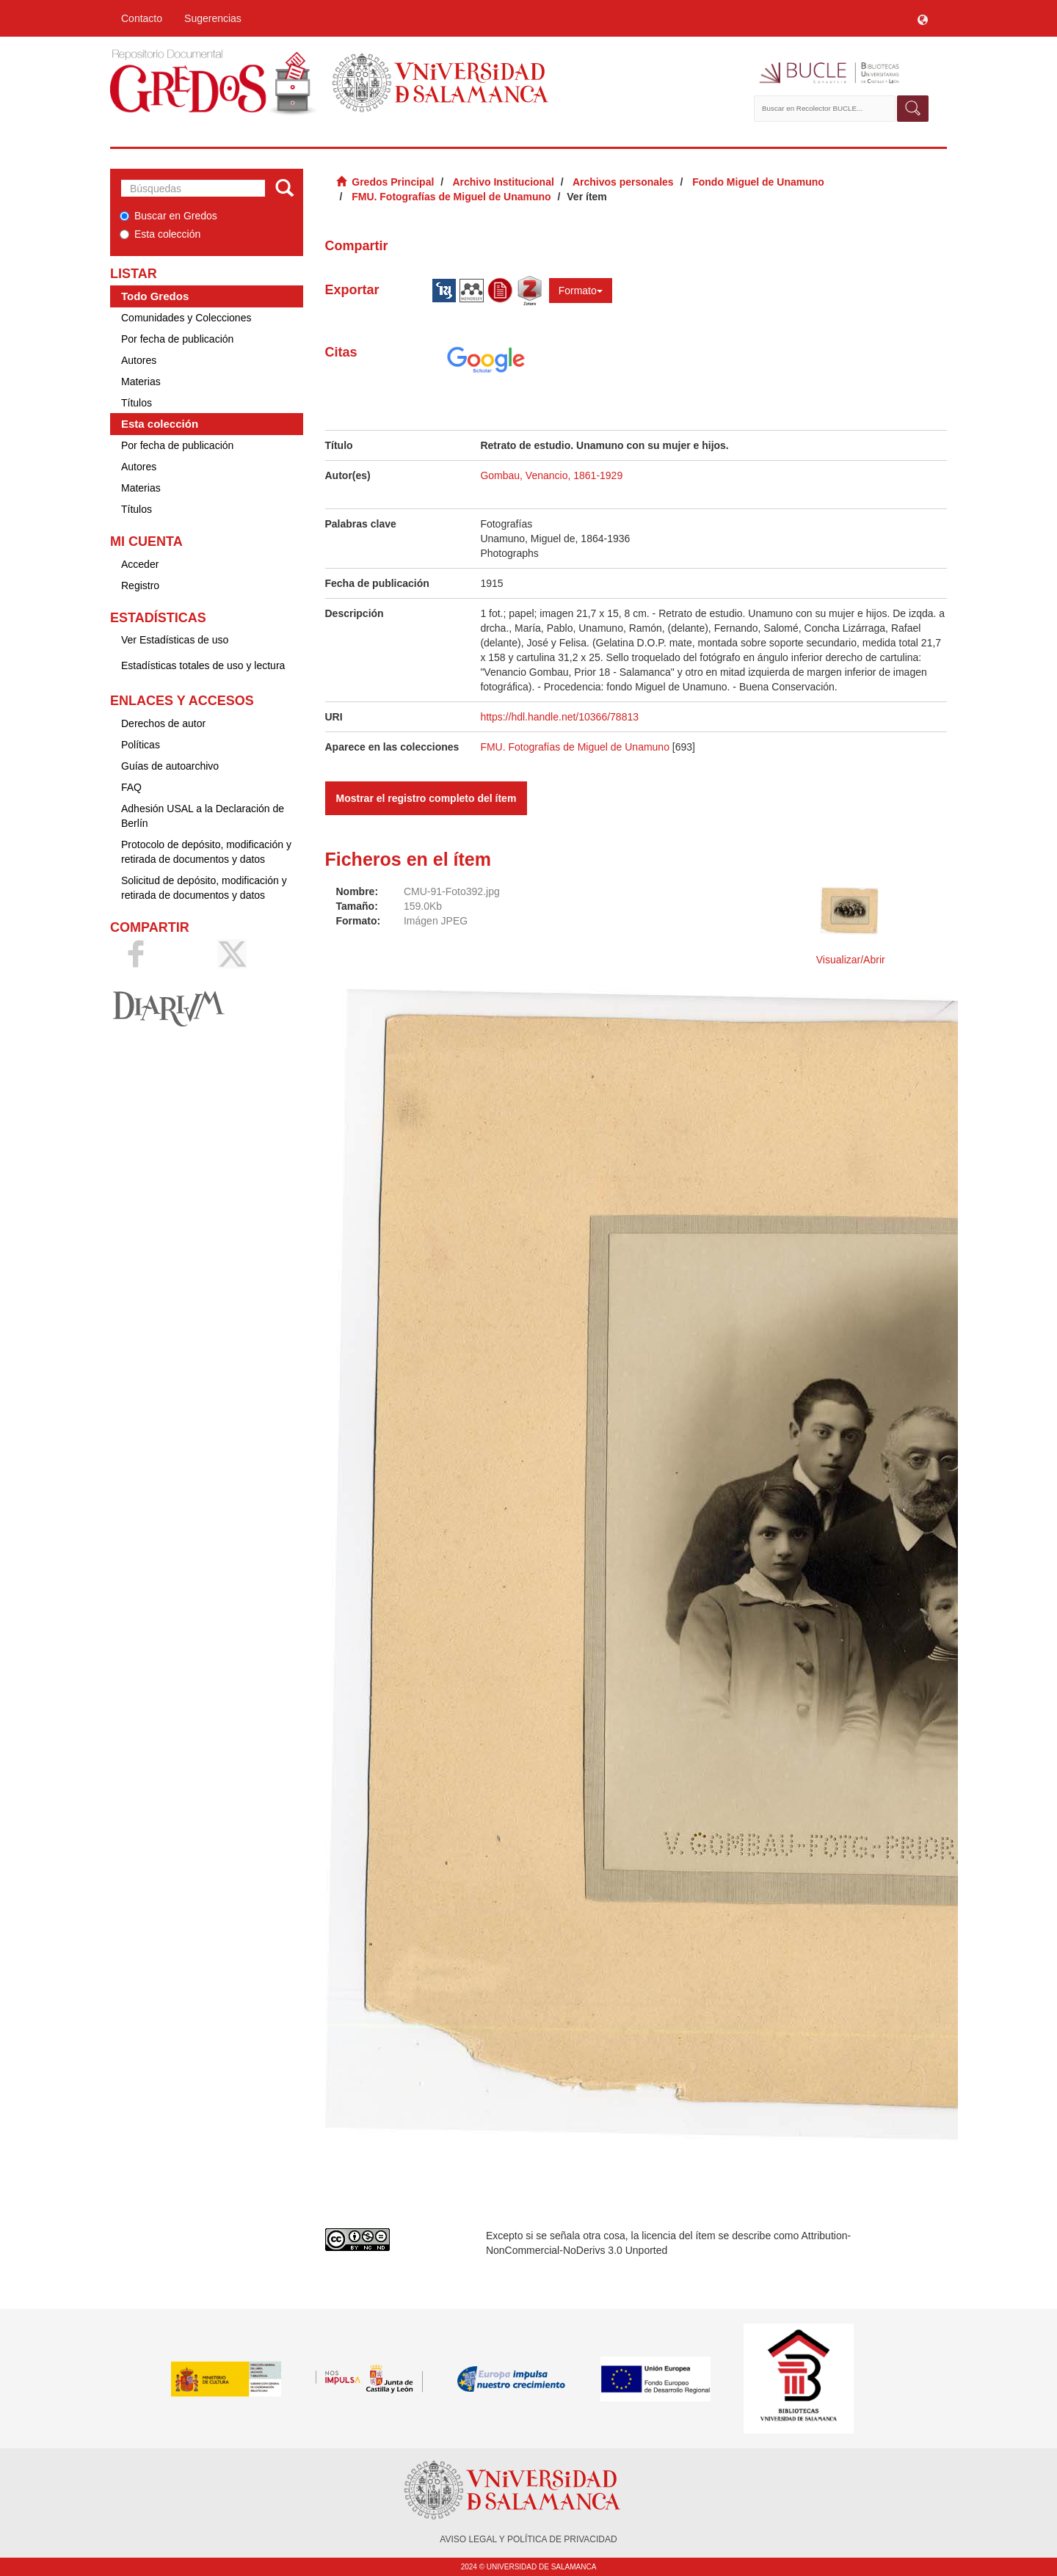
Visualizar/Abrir (850, 960)
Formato (581, 290)
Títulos (136, 403)
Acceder (140, 564)
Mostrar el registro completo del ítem (426, 798)
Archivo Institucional (502, 182)
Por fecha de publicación (177, 339)
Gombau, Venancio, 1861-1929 (551, 475)
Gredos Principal (393, 182)
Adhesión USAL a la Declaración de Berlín (202, 816)
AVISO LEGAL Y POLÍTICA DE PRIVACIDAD (528, 2539)
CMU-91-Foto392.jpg (452, 891)
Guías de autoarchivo (170, 766)
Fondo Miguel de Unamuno (758, 182)
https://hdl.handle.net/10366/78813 (559, 717)
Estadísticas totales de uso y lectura (203, 665)
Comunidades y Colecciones (186, 318)
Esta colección (160, 234)
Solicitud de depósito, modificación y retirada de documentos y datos (204, 888)
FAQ (131, 787)
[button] (922, 18)
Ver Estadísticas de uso (174, 640)
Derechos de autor (163, 723)
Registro (140, 585)
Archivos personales (623, 182)
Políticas (140, 745)
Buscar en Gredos (168, 216)
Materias (141, 381)
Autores (138, 360)
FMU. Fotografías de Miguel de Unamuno (451, 196)
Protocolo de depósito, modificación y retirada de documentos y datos (206, 852)
